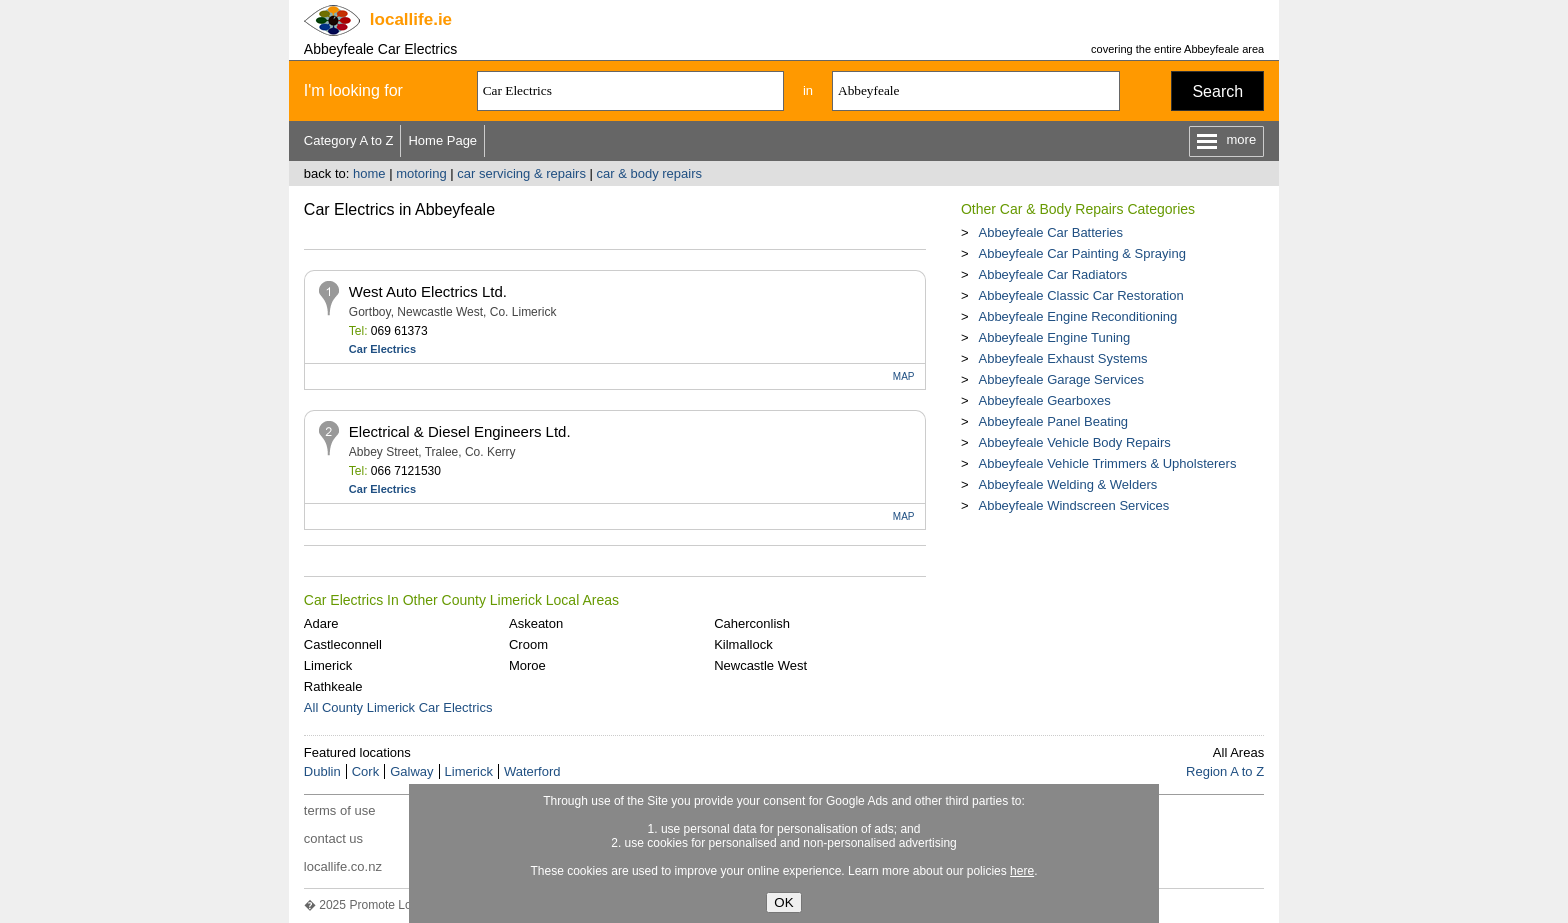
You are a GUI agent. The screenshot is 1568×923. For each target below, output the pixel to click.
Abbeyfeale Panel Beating (1053, 421)
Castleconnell (343, 644)
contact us (333, 838)
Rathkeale (333, 686)
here (1022, 871)
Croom (528, 644)
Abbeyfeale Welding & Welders (1067, 484)
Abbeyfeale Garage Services (1060, 379)
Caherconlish (752, 623)
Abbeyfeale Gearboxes (1044, 400)
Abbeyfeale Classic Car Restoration (1080, 295)
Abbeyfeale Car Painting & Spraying (1081, 253)
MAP (904, 376)
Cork (365, 771)
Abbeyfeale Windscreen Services (1073, 505)
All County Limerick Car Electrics (398, 707)
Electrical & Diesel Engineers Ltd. (460, 431)
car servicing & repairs (521, 173)
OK (783, 902)
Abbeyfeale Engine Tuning (1054, 337)
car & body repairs (650, 173)
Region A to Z (1225, 771)
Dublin (322, 771)
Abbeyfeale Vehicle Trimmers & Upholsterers (1107, 463)
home (369, 173)
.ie (411, 19)
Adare (321, 623)
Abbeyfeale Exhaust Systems (1062, 358)
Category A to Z (349, 140)
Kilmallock (743, 644)
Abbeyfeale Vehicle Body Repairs (1074, 442)
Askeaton (536, 623)
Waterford (532, 771)
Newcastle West (760, 665)
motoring (421, 173)
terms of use (340, 810)
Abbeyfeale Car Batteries (1050, 232)
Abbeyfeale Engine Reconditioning (1077, 316)
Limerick (328, 665)
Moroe (527, 665)
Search (1217, 91)
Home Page (442, 140)
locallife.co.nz (343, 866)
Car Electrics (382, 349)
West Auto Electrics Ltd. (428, 291)
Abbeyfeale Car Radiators (1052, 274)
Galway (411, 771)
